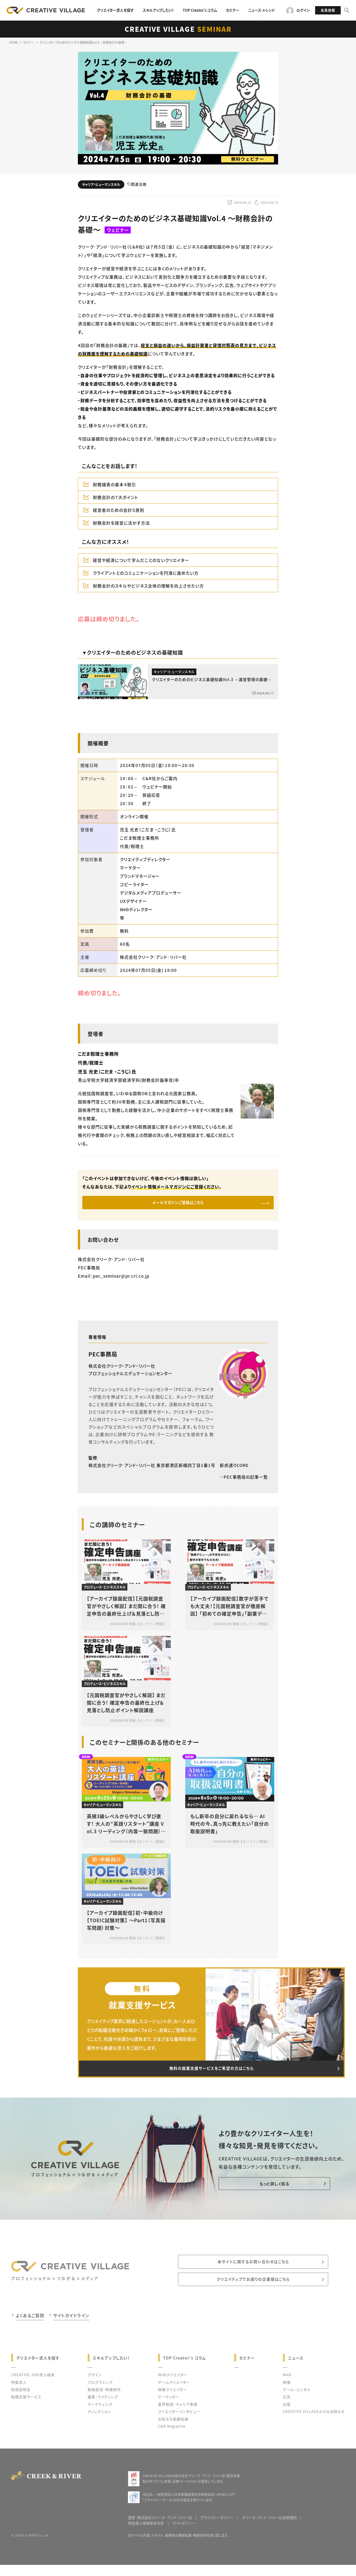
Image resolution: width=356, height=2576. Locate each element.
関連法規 (137, 184)
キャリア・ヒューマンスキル (101, 184)
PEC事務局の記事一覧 (243, 1481)
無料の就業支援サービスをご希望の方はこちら (211, 2074)
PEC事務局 (102, 1358)
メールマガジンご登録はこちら (178, 1204)
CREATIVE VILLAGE (178, 29)
